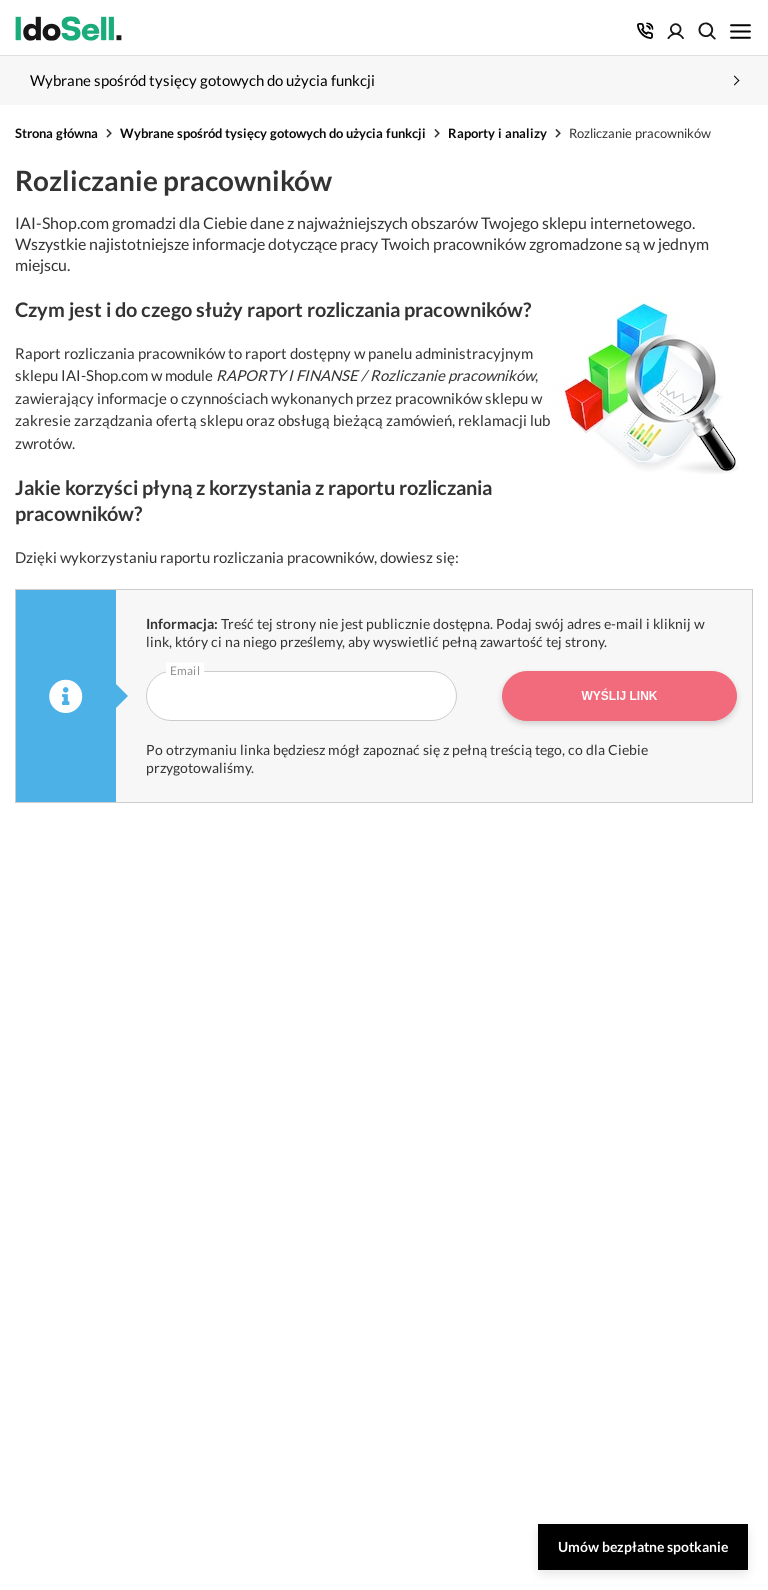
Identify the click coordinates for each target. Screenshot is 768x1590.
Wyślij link (619, 696)
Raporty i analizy (497, 133)
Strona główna (56, 133)
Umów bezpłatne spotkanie (643, 1546)
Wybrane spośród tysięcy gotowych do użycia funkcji (273, 133)
